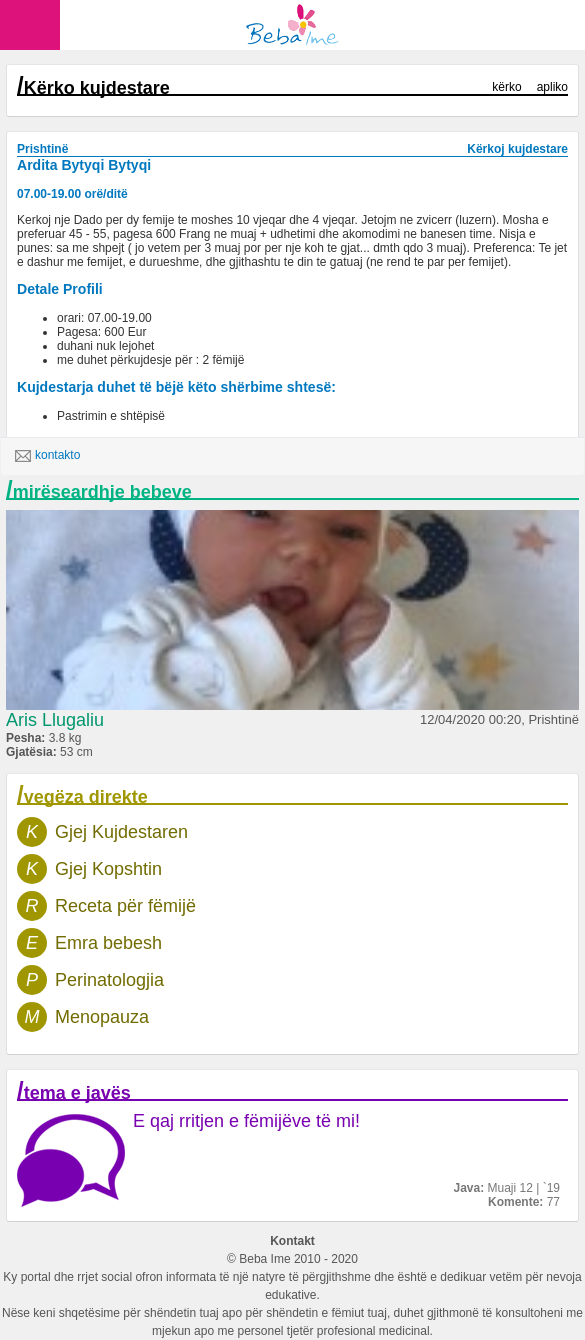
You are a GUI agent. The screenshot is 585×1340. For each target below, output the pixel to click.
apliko (552, 87)
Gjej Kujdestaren (121, 832)
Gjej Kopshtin (108, 869)
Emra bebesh (108, 943)
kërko (506, 87)
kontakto (47, 456)
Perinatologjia (109, 980)
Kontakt (292, 1241)
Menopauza (102, 1017)
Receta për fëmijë (125, 906)
